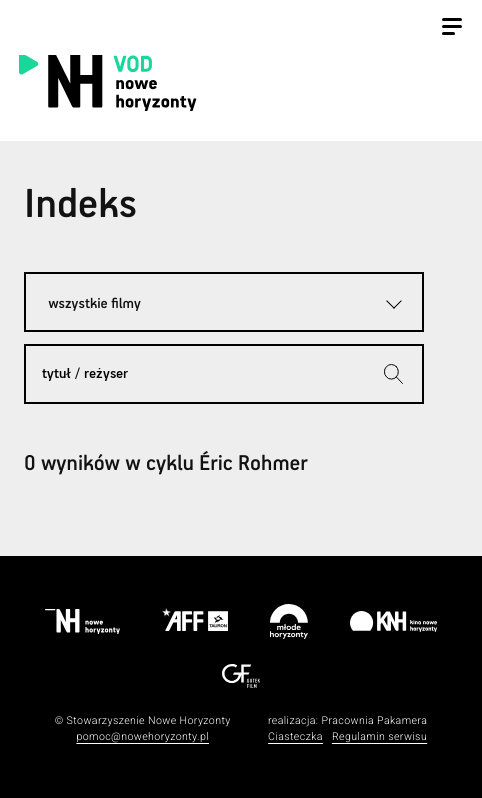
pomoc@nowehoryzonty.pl (142, 736)
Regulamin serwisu (379, 736)
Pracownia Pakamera (374, 720)
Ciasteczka (295, 736)
